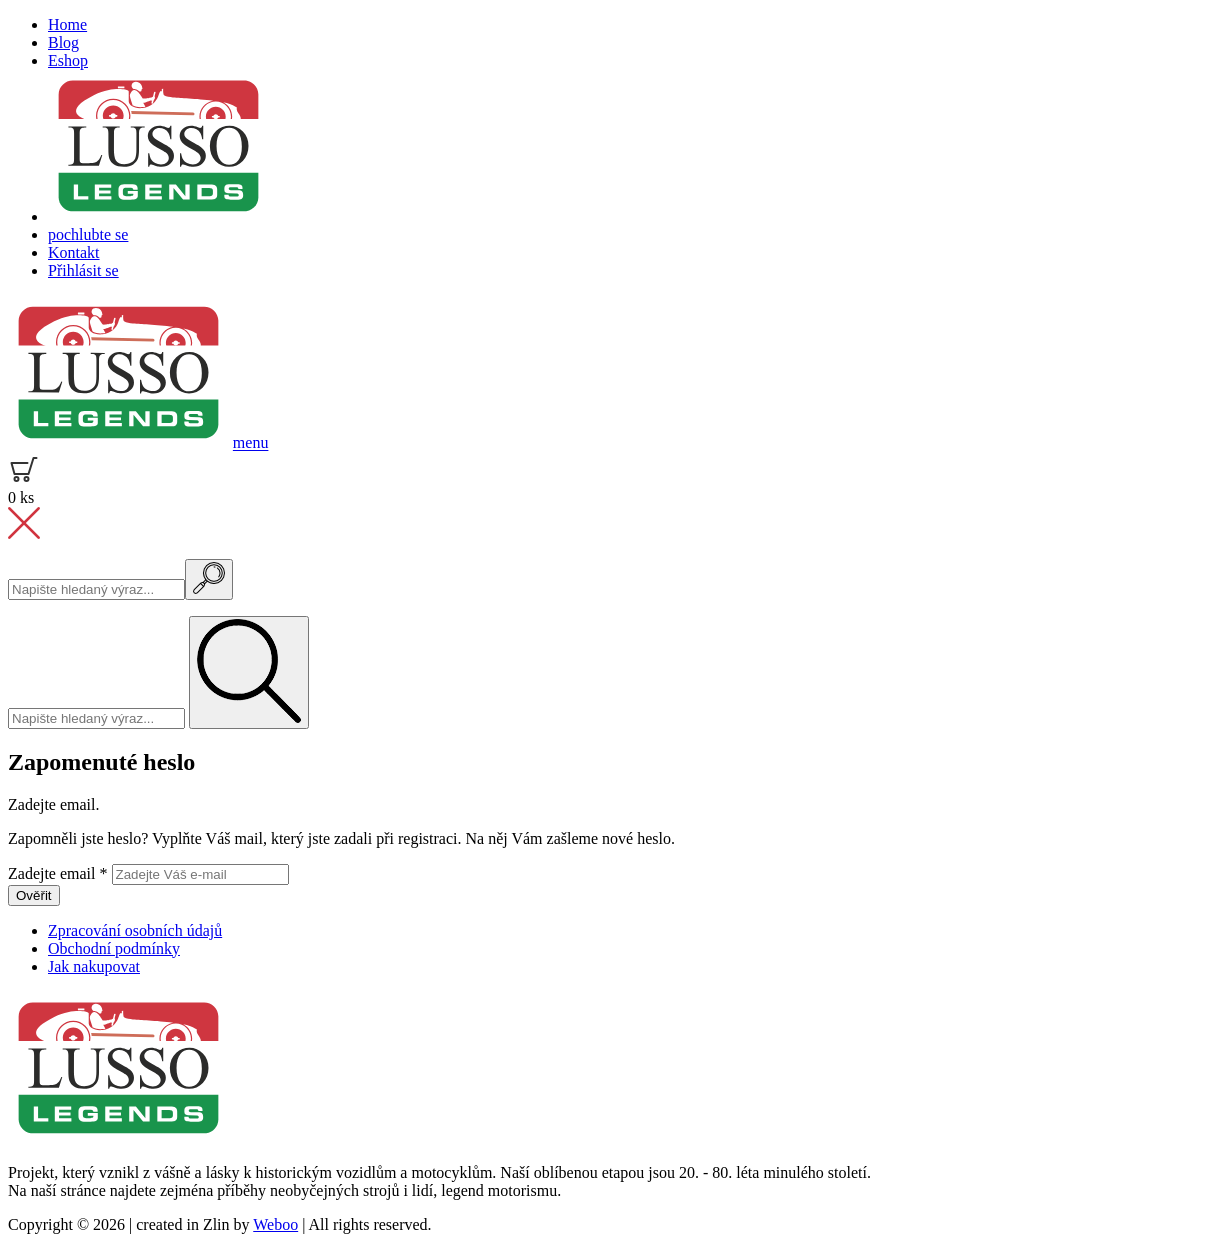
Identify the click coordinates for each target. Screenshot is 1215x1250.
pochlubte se (88, 234)
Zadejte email (60, 873)
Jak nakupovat (94, 966)
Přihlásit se (83, 270)
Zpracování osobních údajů (135, 930)
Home (67, 24)
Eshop (68, 60)
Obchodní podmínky (114, 948)
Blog (63, 42)
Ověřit (34, 895)
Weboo (275, 1224)
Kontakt (74, 252)
